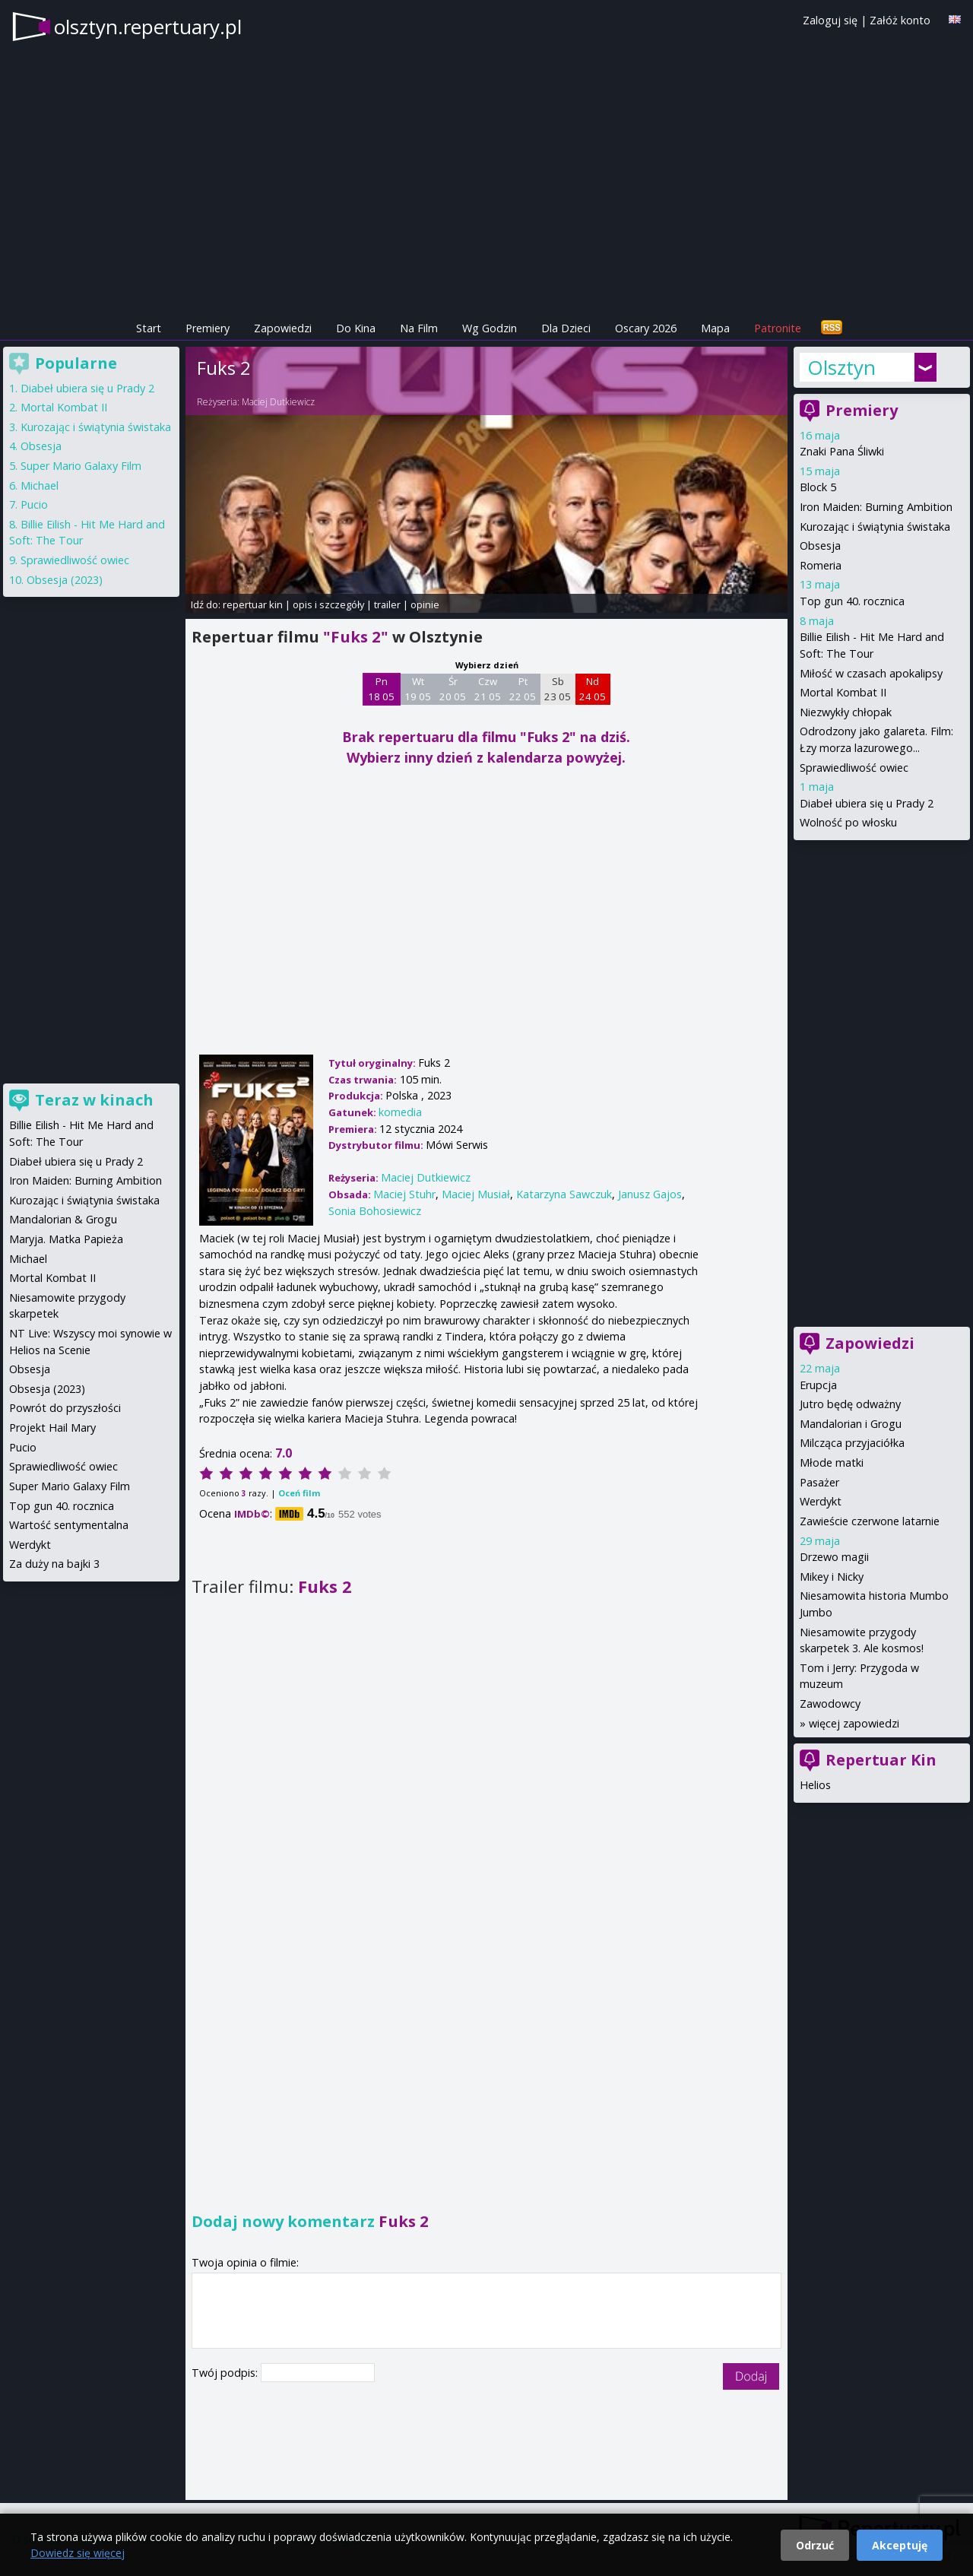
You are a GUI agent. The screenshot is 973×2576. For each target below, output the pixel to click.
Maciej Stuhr (404, 1194)
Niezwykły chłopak (846, 712)
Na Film (419, 328)
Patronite (777, 328)
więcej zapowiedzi (854, 1723)
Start (148, 328)
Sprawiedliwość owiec (854, 767)
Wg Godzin (489, 328)
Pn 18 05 (381, 688)
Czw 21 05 (487, 688)
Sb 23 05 (557, 688)
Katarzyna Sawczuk (564, 1194)
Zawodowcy (830, 1703)
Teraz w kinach (94, 1100)
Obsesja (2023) (65, 580)
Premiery (207, 328)
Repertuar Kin (881, 1760)
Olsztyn (841, 367)
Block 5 (818, 487)
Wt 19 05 (417, 688)
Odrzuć (815, 2545)
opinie (424, 604)
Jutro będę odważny (850, 1404)
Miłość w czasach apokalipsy (871, 673)
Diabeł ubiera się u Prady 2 (866, 803)
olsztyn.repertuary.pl (148, 26)
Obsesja (820, 545)
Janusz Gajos (650, 1194)
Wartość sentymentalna (68, 1525)
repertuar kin (253, 604)
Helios (815, 1785)
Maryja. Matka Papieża (66, 1239)
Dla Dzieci (566, 328)
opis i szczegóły (328, 604)
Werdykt (820, 1501)
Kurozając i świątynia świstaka (875, 526)
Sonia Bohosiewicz (374, 1211)
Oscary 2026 (646, 328)
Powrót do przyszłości (65, 1408)
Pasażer (819, 1482)
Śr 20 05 (452, 688)
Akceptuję (899, 2545)
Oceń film (299, 1493)
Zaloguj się (830, 20)
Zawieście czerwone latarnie (870, 1521)
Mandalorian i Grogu (851, 1423)
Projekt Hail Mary (52, 1427)
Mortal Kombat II (843, 692)
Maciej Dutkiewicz (278, 401)
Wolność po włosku (848, 822)
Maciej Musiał (476, 1194)
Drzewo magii (834, 1557)
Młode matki (832, 1462)
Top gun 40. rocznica (852, 601)
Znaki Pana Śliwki (842, 451)
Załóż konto (900, 20)
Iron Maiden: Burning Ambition (876, 507)
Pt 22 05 (522, 688)
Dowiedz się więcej (77, 2553)
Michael (40, 485)
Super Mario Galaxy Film (81, 465)
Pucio (34, 504)
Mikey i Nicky (832, 1576)
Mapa (715, 328)
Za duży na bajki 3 (54, 1563)
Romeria (820, 565)
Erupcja (818, 1385)
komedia (400, 1112)
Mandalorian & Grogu (63, 1219)
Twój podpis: (226, 2372)
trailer (387, 604)
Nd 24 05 (592, 688)
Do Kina (356, 328)
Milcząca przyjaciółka (852, 1443)
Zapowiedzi (283, 328)
